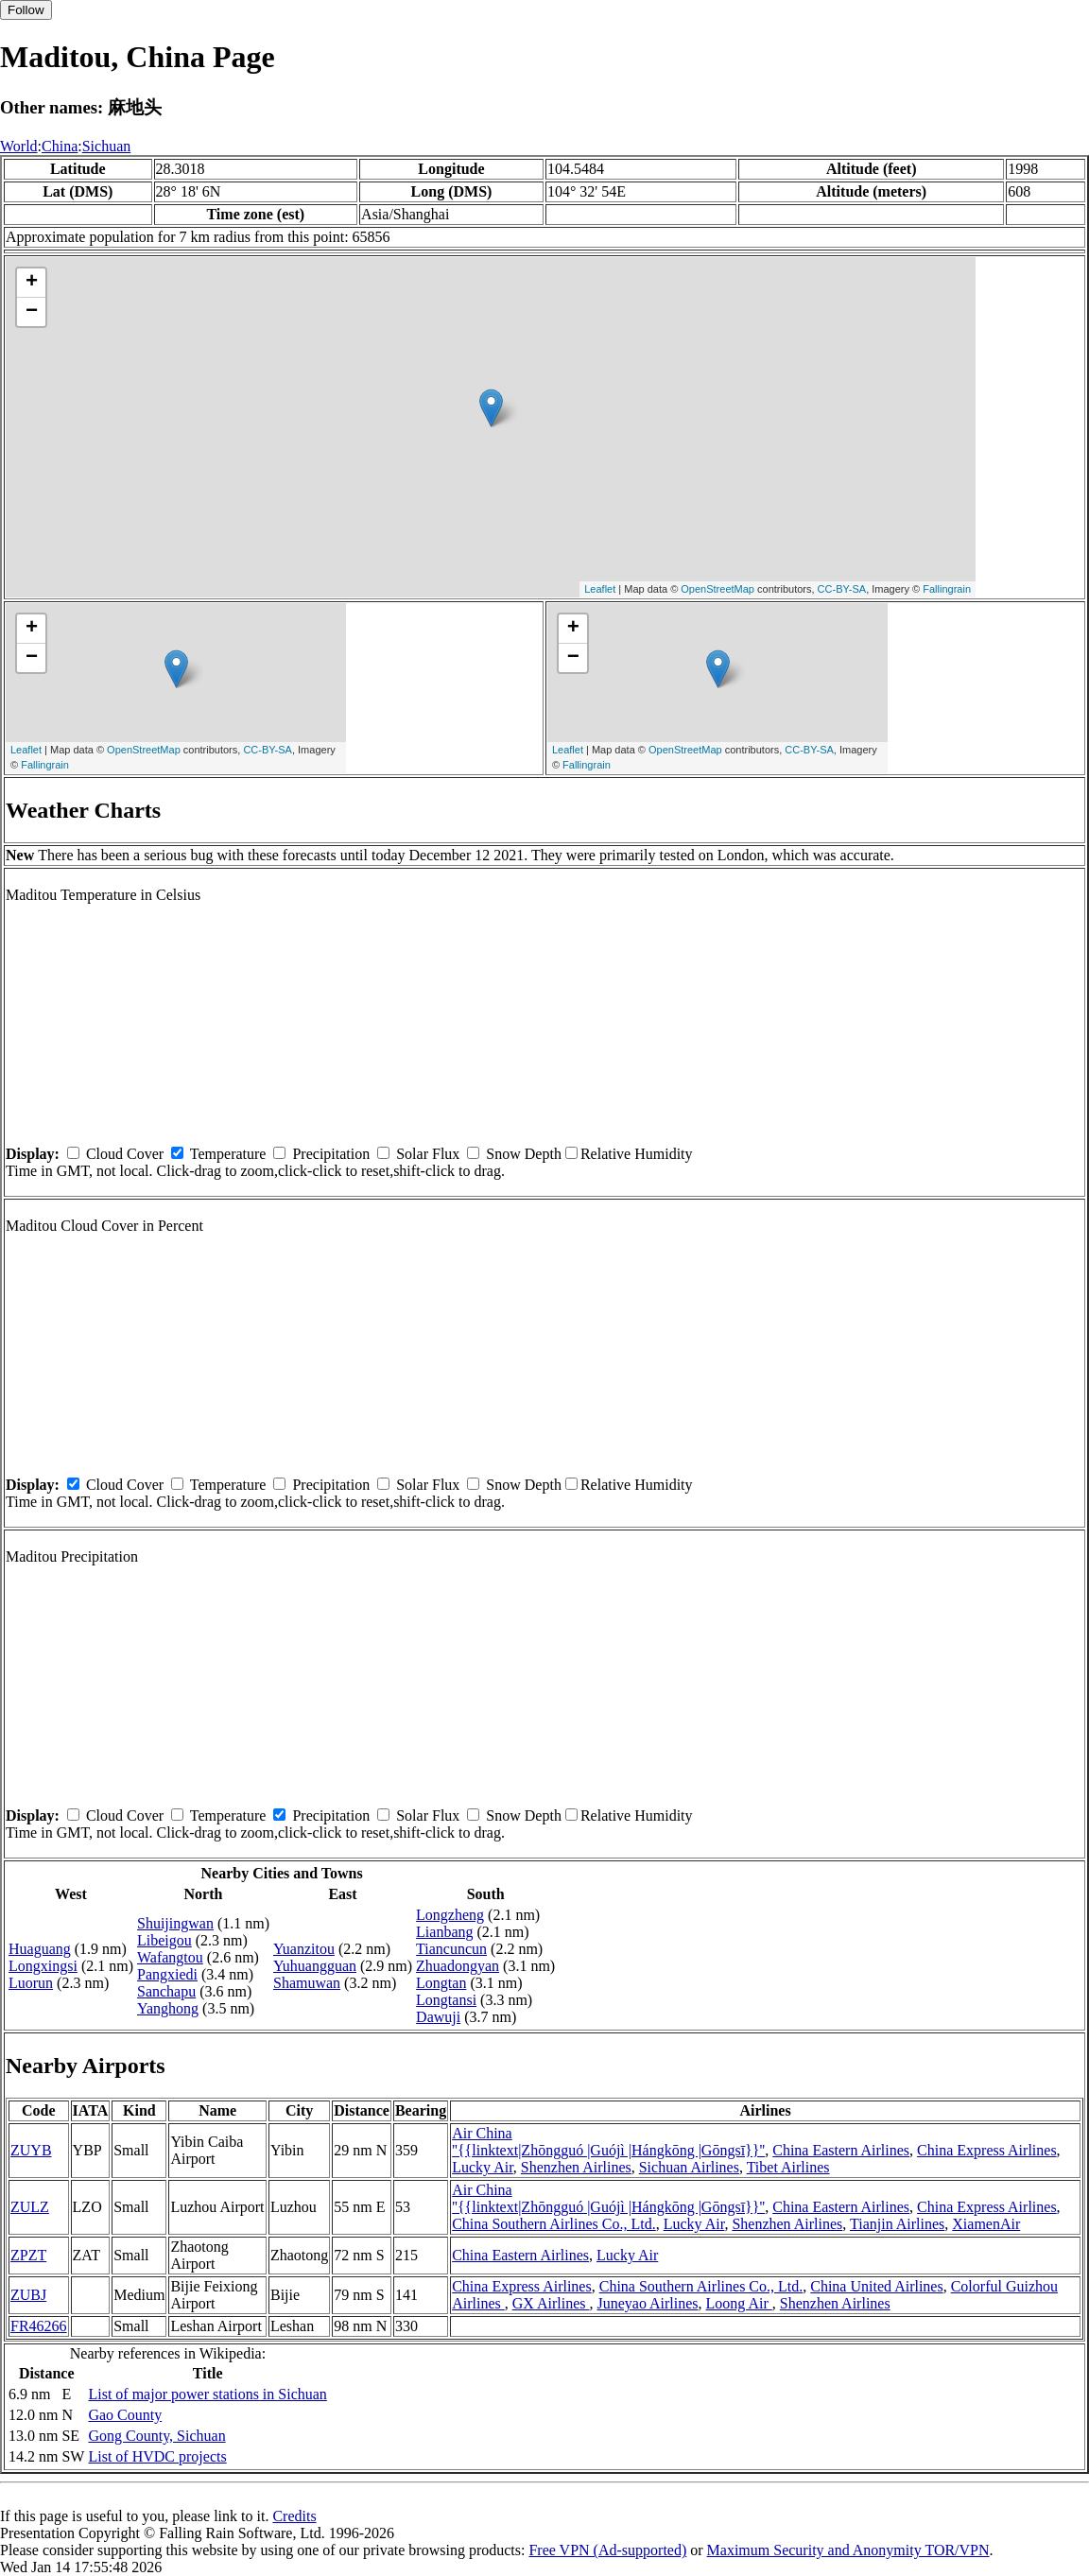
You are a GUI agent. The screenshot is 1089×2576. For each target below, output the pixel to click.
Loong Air (739, 2303)
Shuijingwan (175, 1923)
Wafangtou (170, 1957)
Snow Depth (524, 1154)
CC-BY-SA (842, 589)
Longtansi (446, 2000)
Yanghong (168, 2008)
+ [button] (32, 282)
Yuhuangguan (314, 1966)
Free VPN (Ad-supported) (607, 2550)
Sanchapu (166, 1991)
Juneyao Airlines (647, 2303)
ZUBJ (28, 2295)
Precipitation (331, 1154)
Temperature (228, 1154)
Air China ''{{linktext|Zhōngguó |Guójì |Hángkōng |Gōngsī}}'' (608, 2141)
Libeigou (164, 1940)
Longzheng (450, 1915)
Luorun (31, 1983)
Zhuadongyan (457, 1966)
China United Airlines (876, 2286)
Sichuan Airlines (689, 2167)
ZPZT (28, 2255)
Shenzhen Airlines (576, 2167)
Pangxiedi (167, 1974)
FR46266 (38, 2326)
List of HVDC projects (157, 2456)
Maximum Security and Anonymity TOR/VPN (848, 2550)
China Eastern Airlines (840, 2150)
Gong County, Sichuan (156, 2436)
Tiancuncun (451, 1949)
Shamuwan (306, 1983)
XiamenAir (986, 2224)
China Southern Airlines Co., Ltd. (554, 2224)
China (60, 146)
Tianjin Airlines (897, 2224)
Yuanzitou (304, 1949)
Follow (26, 10)
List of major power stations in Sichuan (207, 2394)
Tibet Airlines (788, 2167)
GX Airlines (551, 2303)
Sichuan (106, 146)
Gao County (125, 2415)
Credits (294, 2516)
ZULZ (29, 2207)
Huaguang (40, 1949)
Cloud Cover (125, 1154)
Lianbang (444, 1932)
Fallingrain (947, 589)
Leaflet (599, 589)
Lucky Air (482, 2167)
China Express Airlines (987, 2150)
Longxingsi (43, 1966)
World (19, 146)
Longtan (441, 1983)
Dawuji (438, 2017)
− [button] (32, 312)
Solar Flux (427, 1154)
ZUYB (31, 2150)
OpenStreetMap (717, 589)
